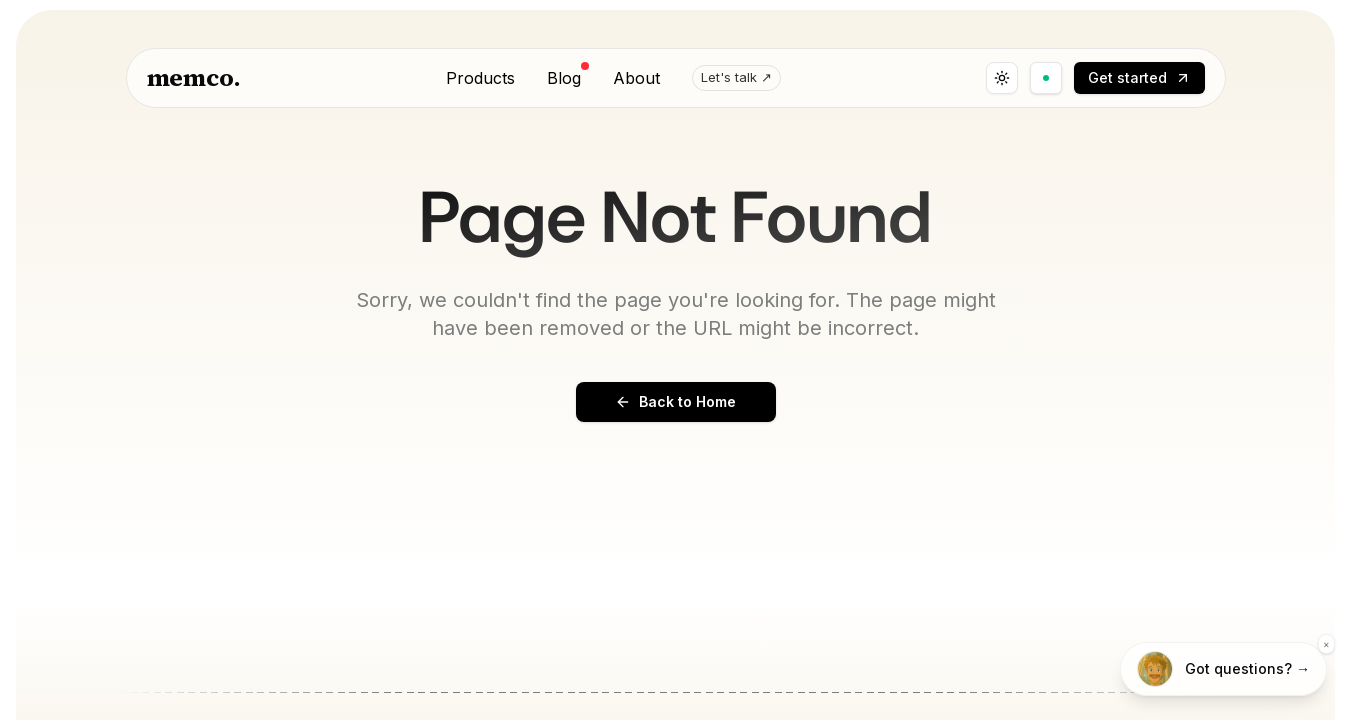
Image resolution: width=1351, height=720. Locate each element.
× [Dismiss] (1326, 644)
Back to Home (675, 401)
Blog (564, 77)
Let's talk (736, 78)
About (636, 78)
